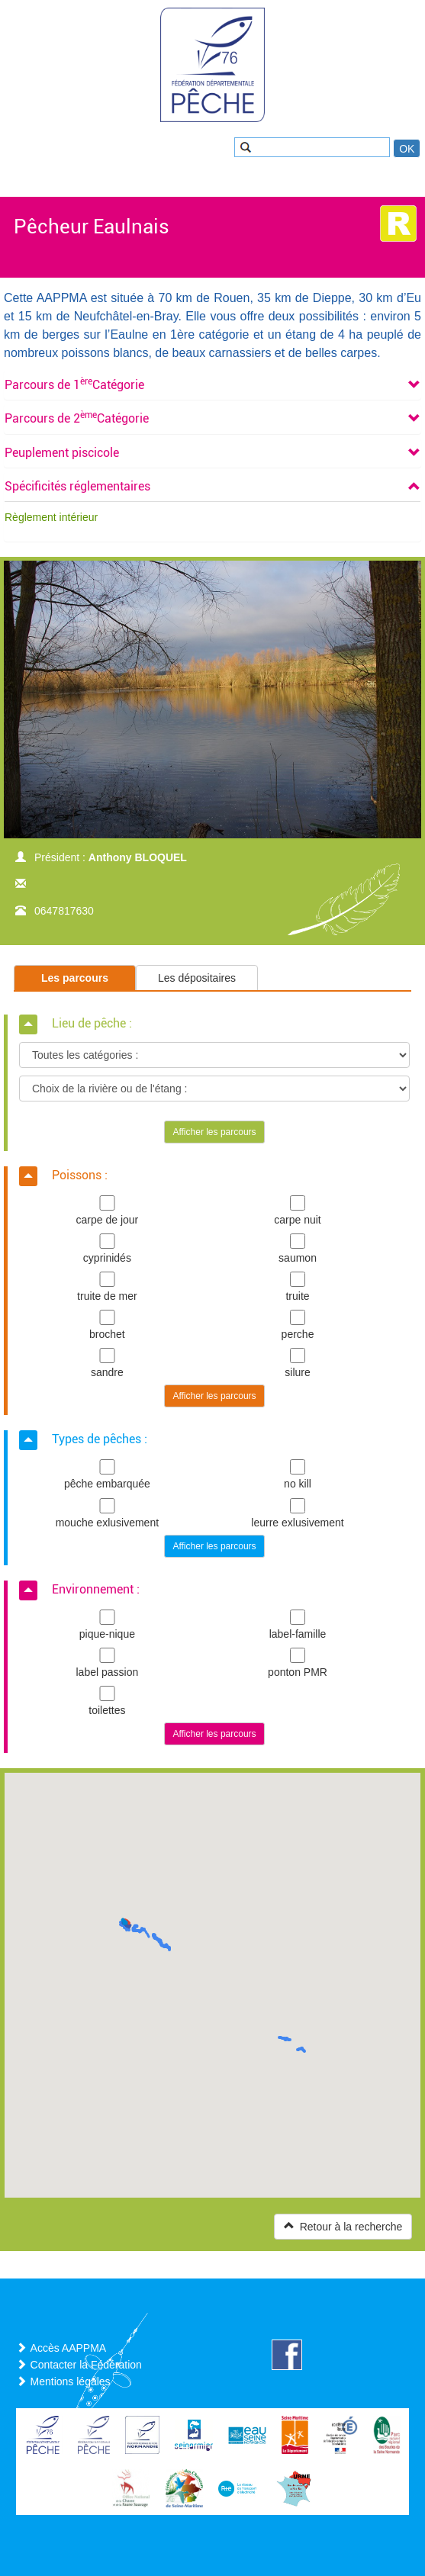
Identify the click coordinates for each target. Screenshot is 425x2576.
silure (298, 1363)
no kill (298, 1474)
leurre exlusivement (298, 1513)
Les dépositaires (197, 978)
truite (298, 1287)
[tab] (212, 385)
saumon (298, 1248)
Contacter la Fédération (86, 2365)
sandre (107, 1363)
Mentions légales (71, 2381)
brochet (107, 1325)
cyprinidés (107, 1248)
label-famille (298, 1625)
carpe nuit (298, 1210)
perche (298, 1325)
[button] (74, 385)
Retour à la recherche (343, 2226)
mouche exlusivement (107, 1513)
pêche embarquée (107, 1474)
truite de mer (107, 1287)
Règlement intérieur (51, 517)
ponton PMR (298, 1663)
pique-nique (107, 1625)
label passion (107, 1663)
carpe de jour (107, 1210)
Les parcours (74, 978)
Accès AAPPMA (69, 2348)
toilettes (107, 1701)
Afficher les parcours (214, 1132)
